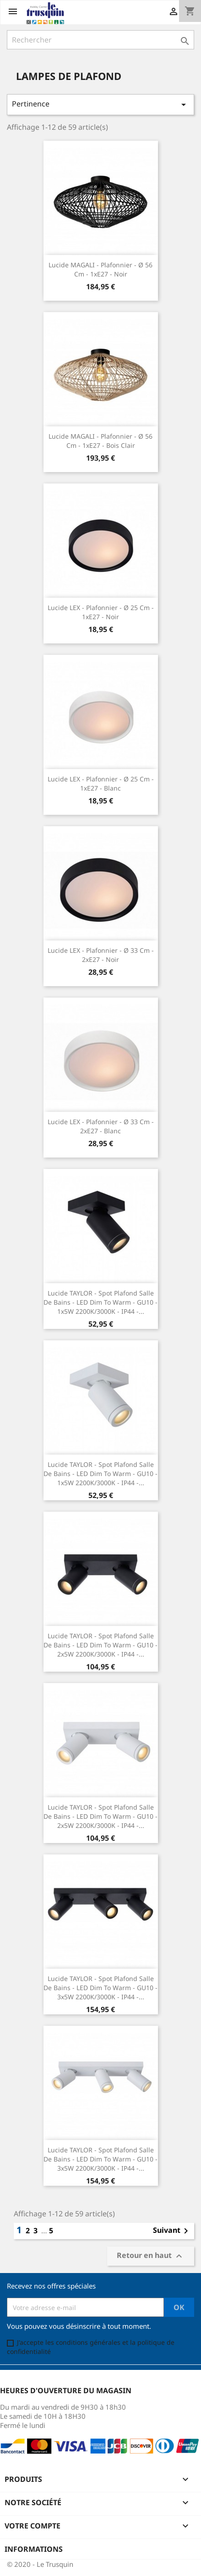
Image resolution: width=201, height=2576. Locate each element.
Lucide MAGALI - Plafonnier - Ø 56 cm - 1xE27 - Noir (100, 269)
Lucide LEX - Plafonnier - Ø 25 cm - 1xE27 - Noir (101, 612)
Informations (34, 2549)
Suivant (172, 2230)
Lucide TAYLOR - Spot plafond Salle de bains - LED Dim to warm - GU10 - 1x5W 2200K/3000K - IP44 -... (100, 1302)
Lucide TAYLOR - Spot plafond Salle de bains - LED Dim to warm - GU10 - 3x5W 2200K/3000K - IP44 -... (100, 1987)
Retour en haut (151, 2256)
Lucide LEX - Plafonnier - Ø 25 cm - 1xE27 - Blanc (101, 783)
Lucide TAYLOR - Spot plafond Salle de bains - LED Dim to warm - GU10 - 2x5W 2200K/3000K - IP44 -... (100, 1644)
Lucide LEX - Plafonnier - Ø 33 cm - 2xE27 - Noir (101, 955)
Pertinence (100, 104)
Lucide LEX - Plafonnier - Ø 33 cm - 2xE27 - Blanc (101, 1126)
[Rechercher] (100, 39)
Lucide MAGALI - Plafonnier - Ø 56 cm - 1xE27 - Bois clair (100, 441)
